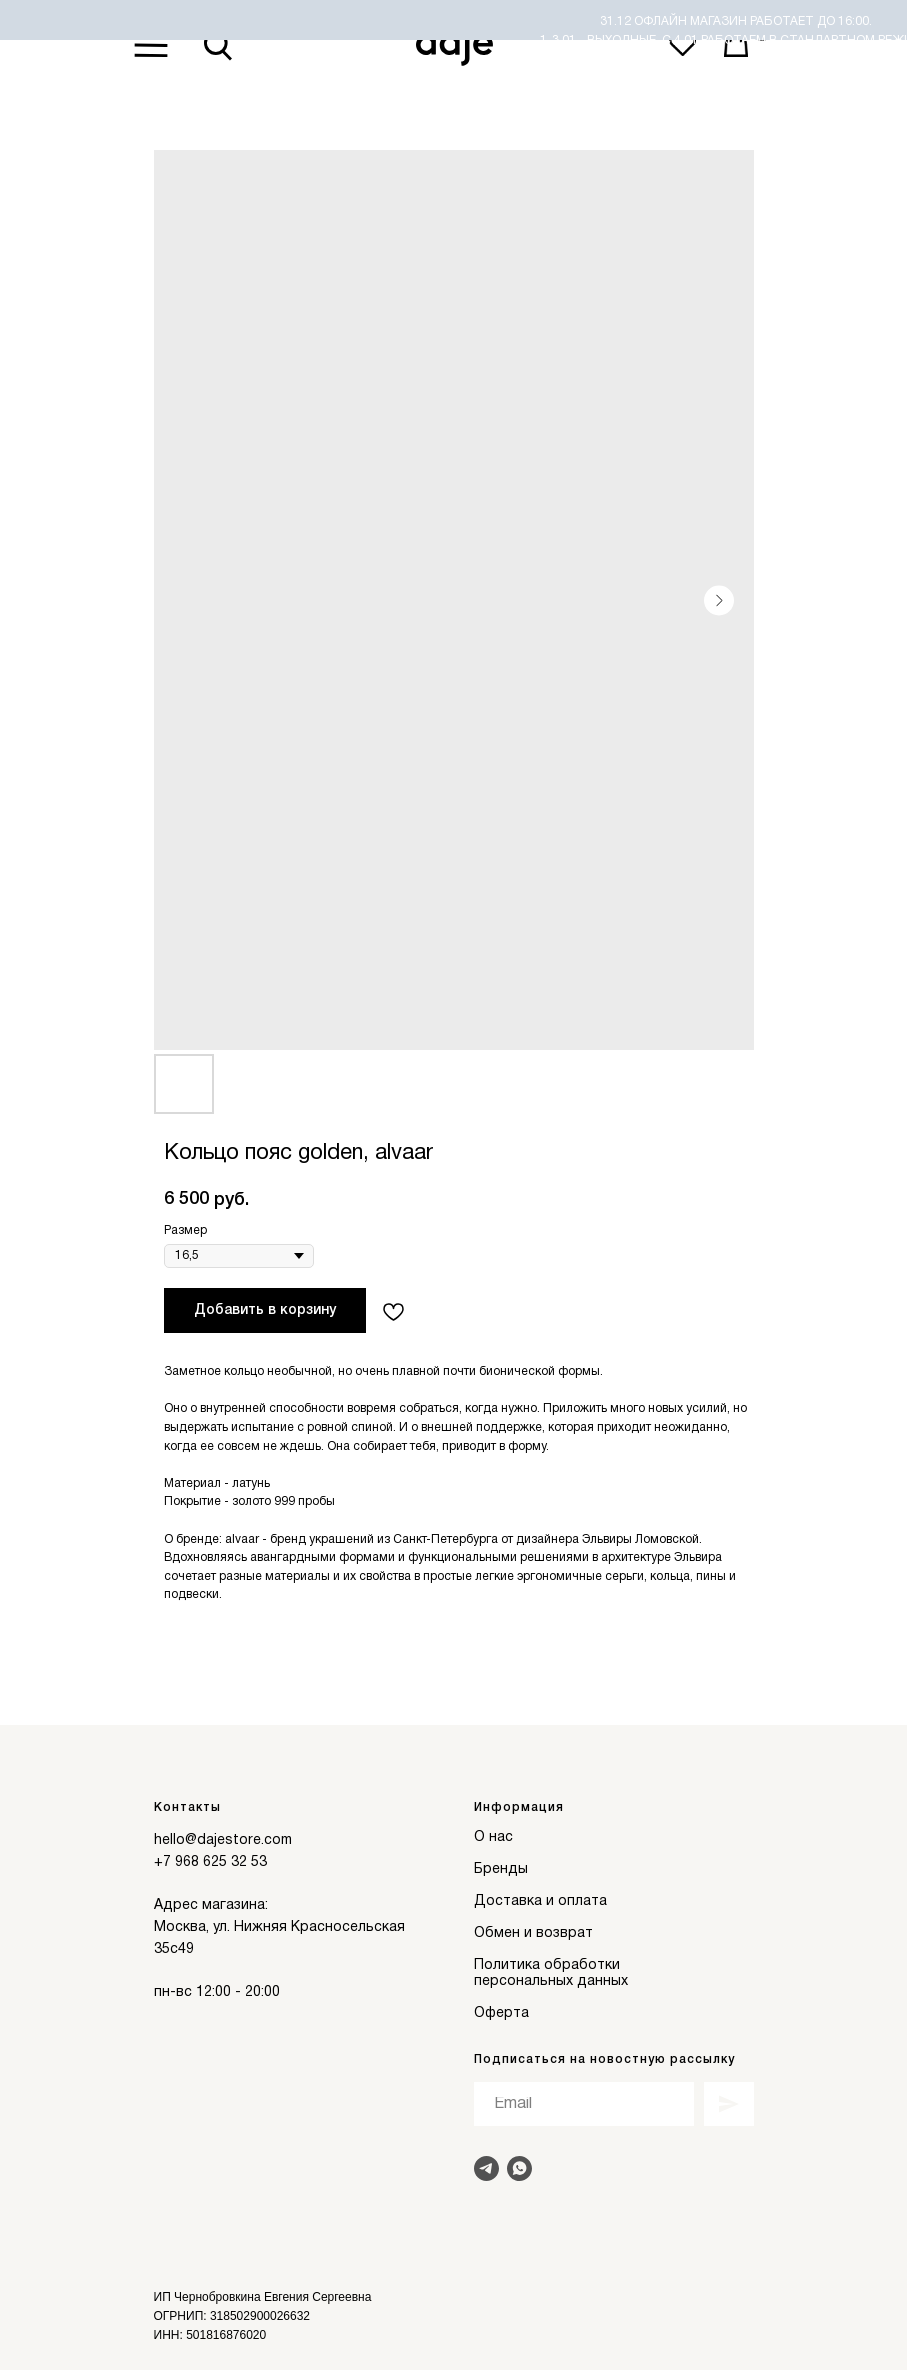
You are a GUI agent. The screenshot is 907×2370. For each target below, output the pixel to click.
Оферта (501, 2013)
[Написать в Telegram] (486, 2168)
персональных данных (551, 1981)
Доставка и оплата (540, 1901)
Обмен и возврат (533, 1933)
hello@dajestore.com (223, 1840)
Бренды (501, 1869)
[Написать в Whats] (519, 2168)
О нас (493, 1837)
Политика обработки (547, 1965)
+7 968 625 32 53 (210, 1862)
